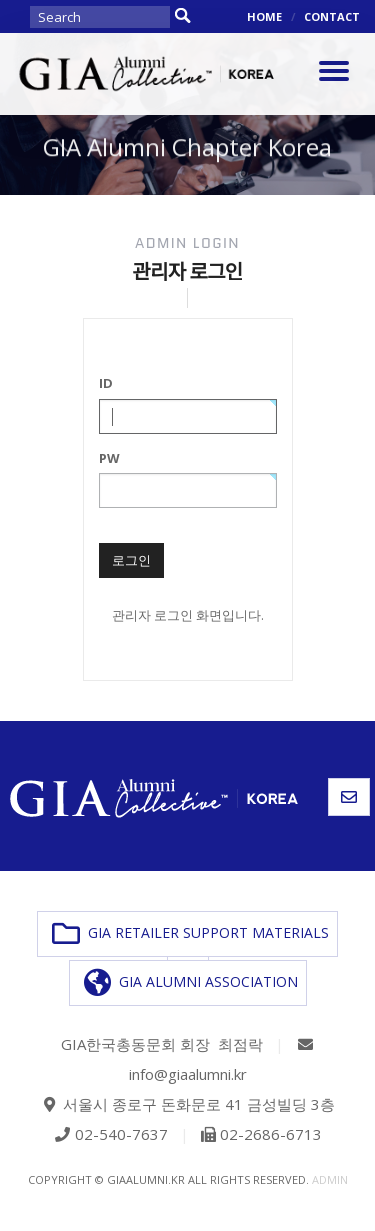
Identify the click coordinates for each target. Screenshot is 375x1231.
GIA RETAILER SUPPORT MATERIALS (190, 934)
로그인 (131, 560)
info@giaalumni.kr (188, 1074)
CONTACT (332, 16)
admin (330, 1179)
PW (109, 458)
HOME (264, 16)
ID (106, 383)
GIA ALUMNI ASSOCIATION (191, 983)
